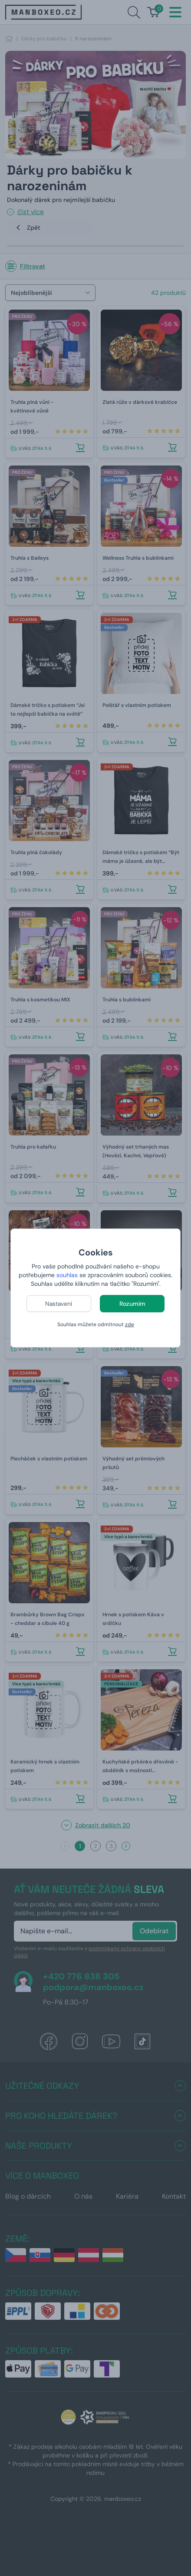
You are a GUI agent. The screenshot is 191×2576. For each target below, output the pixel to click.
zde (129, 1324)
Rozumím (132, 1304)
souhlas (67, 1275)
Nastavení (58, 1304)
